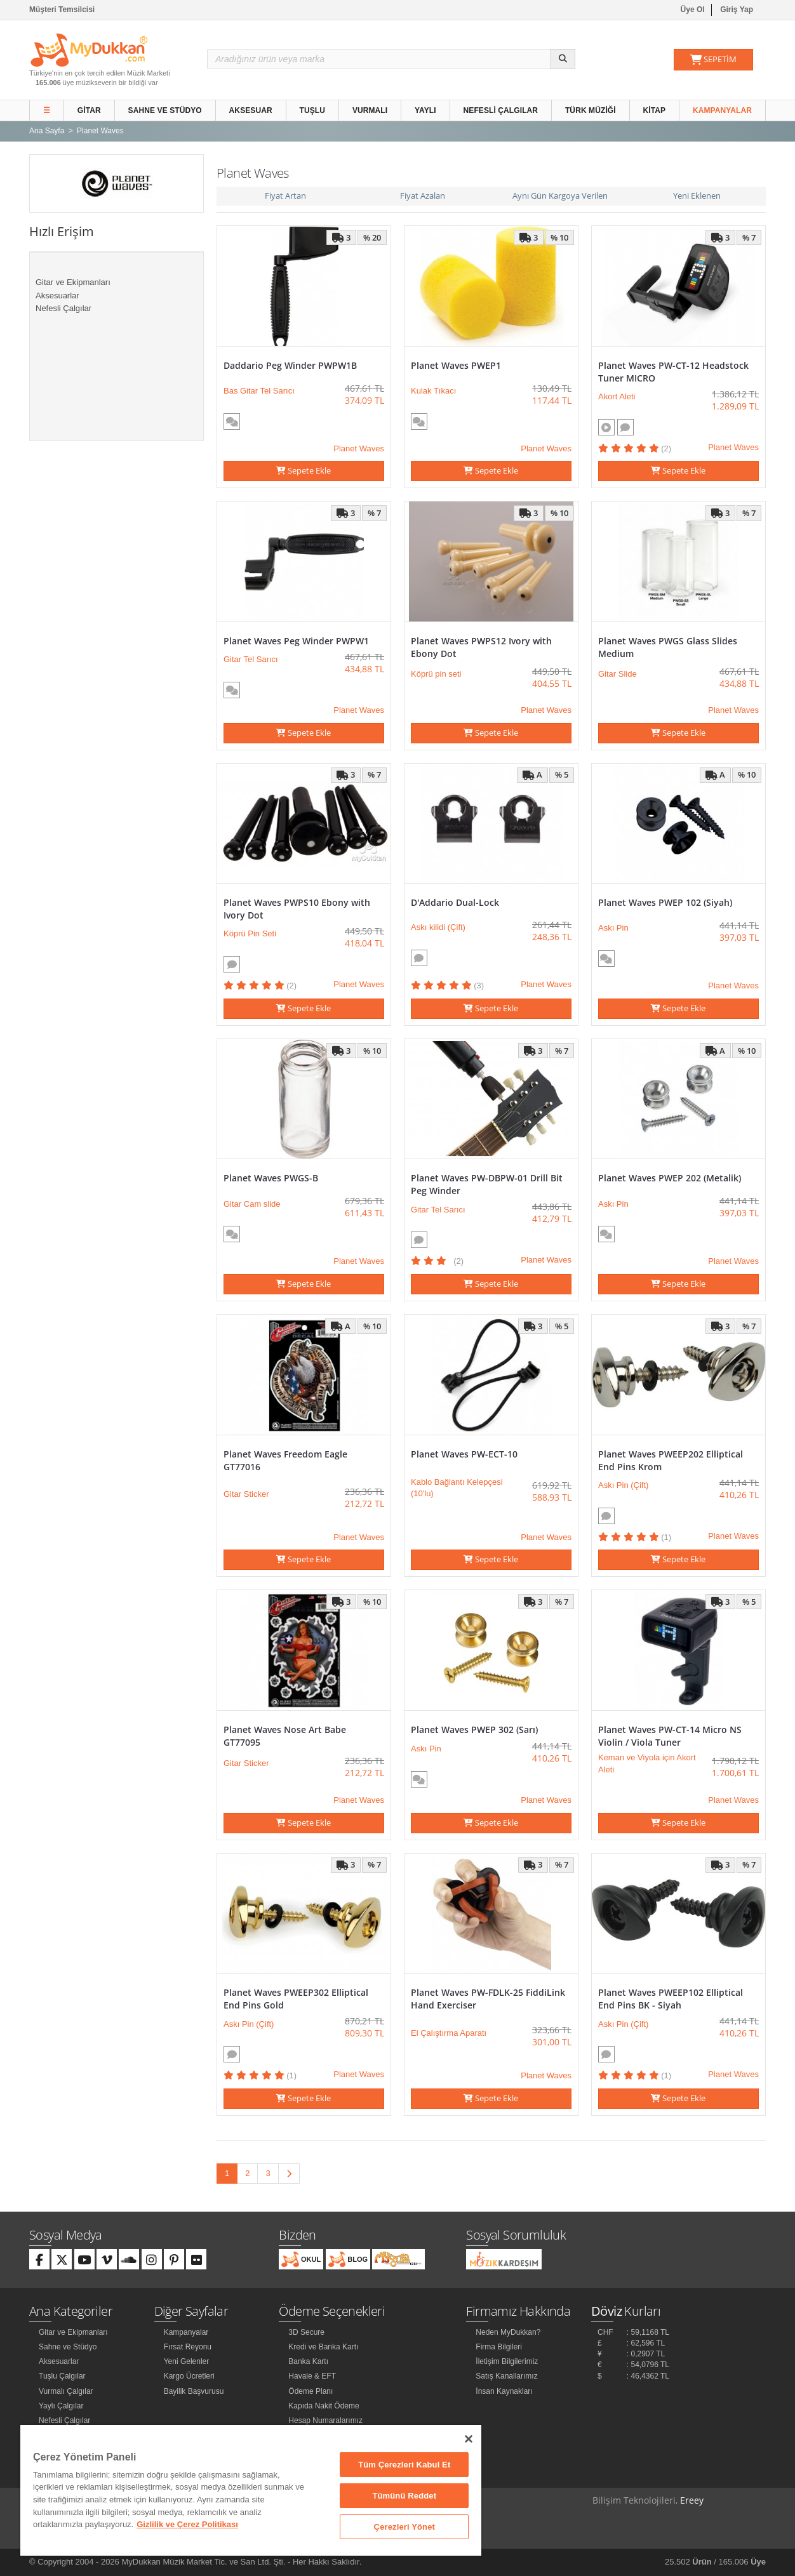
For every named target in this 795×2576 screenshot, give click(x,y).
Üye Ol (693, 9)
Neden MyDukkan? (508, 2332)
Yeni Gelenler (187, 2361)
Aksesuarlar (57, 295)
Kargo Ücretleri (189, 2376)
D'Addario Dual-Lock (455, 902)
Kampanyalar (722, 110)
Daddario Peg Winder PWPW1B (290, 365)
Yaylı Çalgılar (61, 2405)
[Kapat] (468, 2439)
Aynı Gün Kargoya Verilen (560, 195)
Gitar (89, 110)
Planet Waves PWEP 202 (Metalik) (669, 1178)
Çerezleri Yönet (404, 2527)
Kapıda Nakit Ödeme (323, 2405)
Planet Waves (358, 448)
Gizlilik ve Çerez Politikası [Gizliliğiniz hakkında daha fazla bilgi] (187, 2524)
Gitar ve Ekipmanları (73, 282)
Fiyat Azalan (422, 195)
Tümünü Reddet (404, 2495)
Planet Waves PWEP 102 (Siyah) (665, 902)
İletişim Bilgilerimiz (507, 2361)
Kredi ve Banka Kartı (323, 2346)
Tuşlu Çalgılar (62, 2376)
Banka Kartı (308, 2361)
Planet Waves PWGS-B (271, 1178)
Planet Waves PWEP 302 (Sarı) (474, 1729)
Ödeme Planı (310, 2391)
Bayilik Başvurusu (194, 2391)
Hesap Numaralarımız (325, 2420)
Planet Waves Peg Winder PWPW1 (296, 641)
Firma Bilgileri (499, 2346)
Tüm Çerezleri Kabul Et (404, 2464)
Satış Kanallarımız (506, 2376)
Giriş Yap (736, 9)
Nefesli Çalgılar (501, 110)
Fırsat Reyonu (187, 2346)
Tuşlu (313, 110)
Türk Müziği (590, 110)
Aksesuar (250, 110)
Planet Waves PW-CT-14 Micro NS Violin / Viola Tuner (670, 1735)
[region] (250, 2490)
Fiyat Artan (285, 195)
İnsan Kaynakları (504, 2391)
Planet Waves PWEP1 (456, 365)
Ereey (692, 2500)
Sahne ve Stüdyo (165, 110)
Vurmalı (369, 110)
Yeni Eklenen (697, 195)
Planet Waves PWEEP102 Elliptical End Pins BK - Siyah (670, 1998)
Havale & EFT (312, 2376)
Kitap (654, 110)
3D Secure (306, 2332)
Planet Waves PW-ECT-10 (464, 1454)
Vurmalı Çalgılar (66, 2391)
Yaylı (425, 110)
